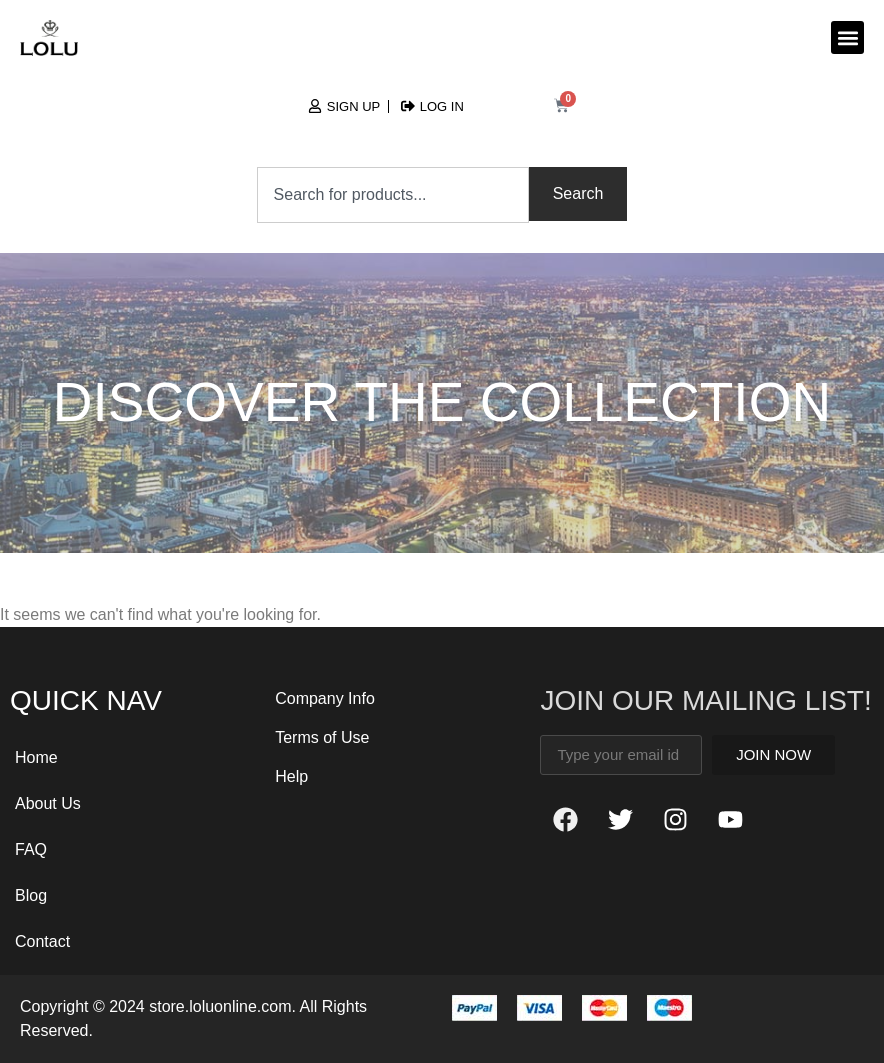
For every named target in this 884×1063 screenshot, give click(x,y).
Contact (42, 941)
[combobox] (393, 195)
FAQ (31, 849)
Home (36, 757)
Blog (31, 895)
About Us (48, 803)
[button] (847, 37)
